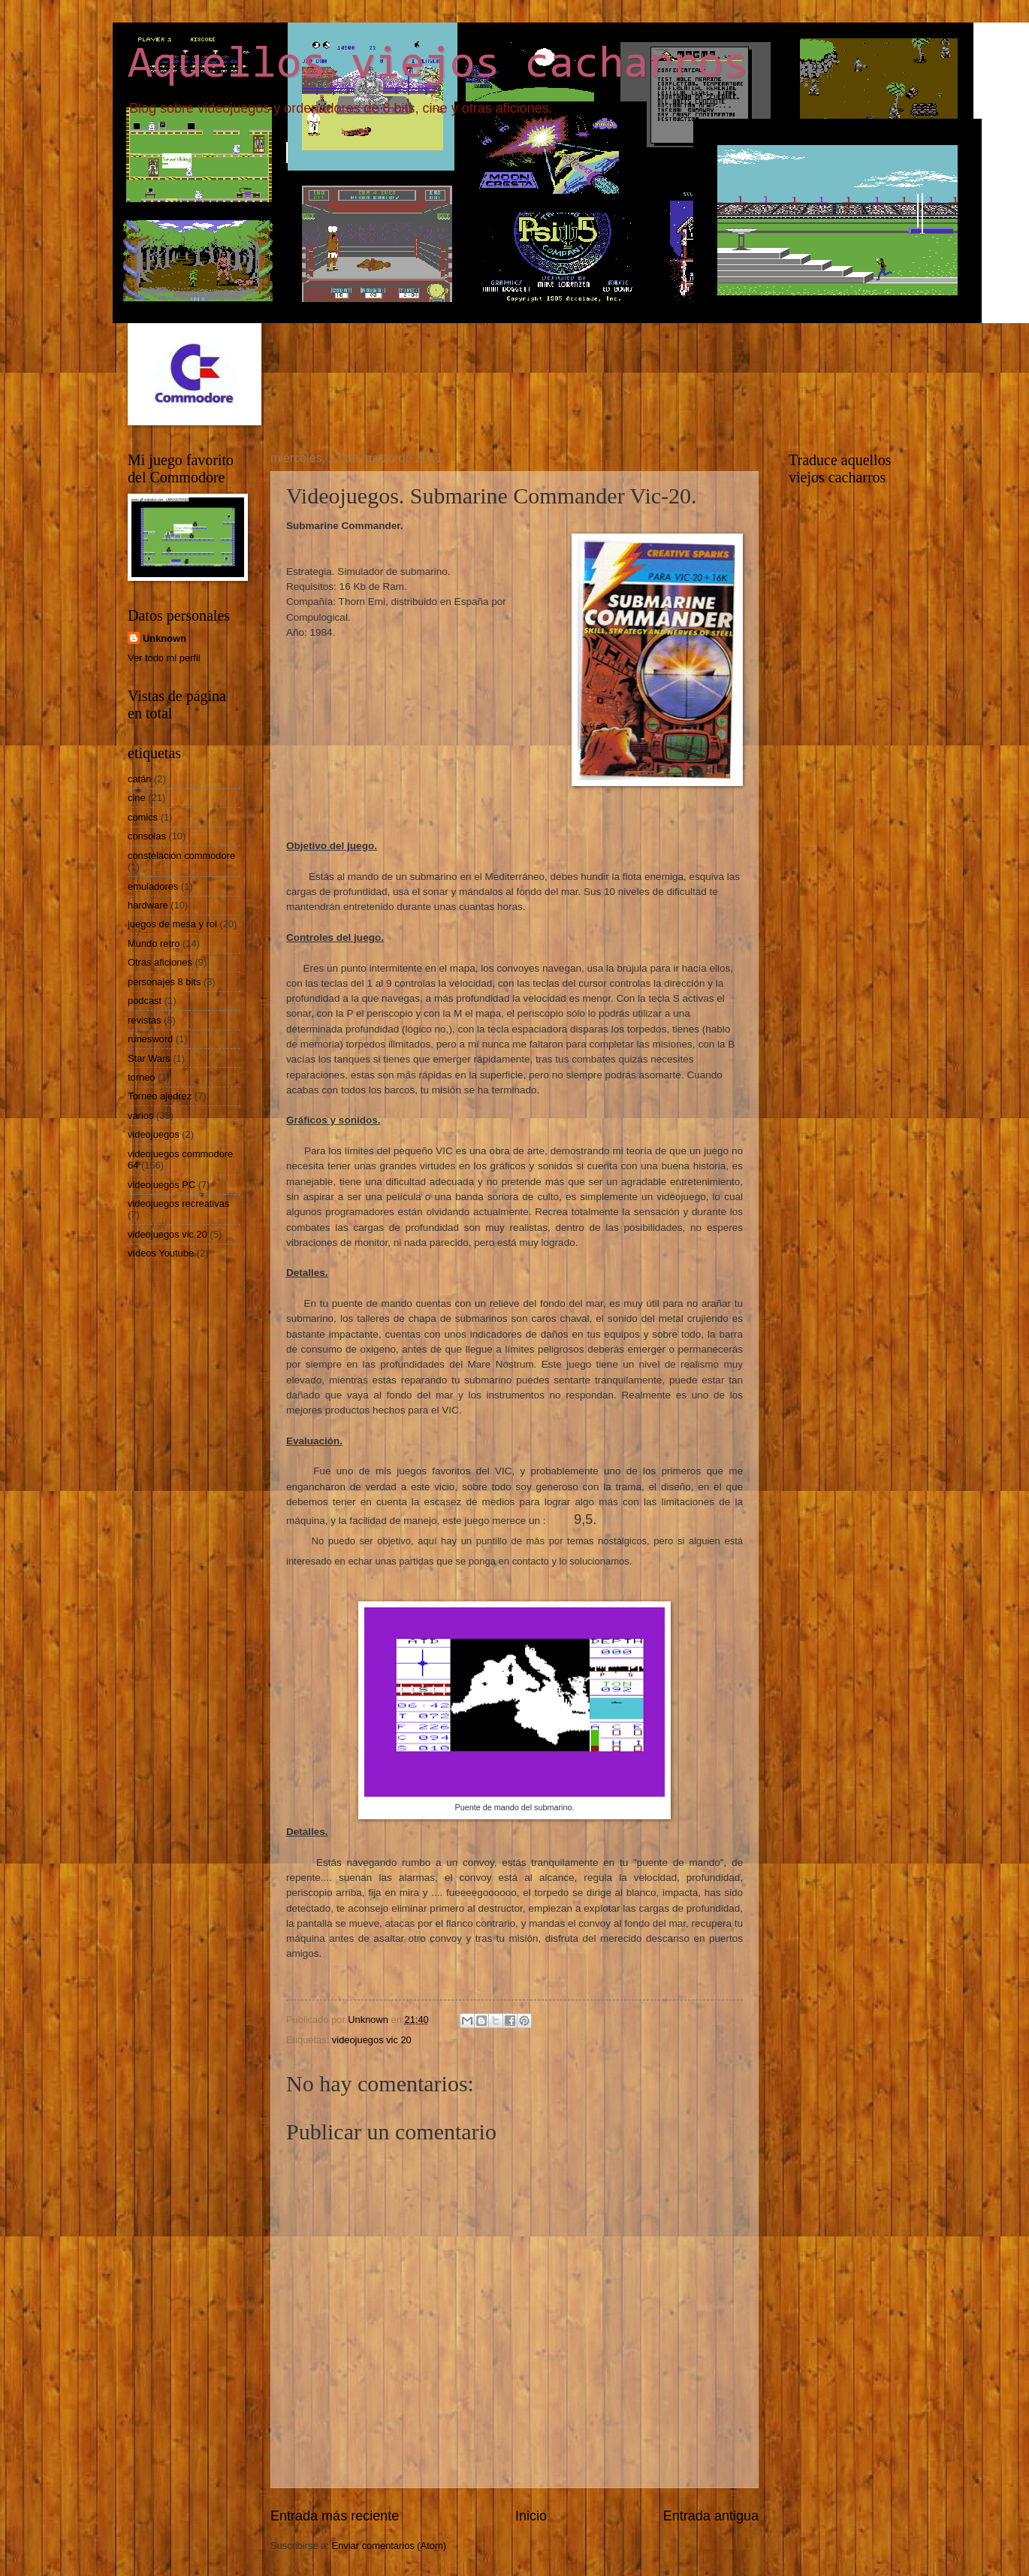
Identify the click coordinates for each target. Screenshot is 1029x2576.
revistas (144, 1020)
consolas (147, 836)
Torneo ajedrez (160, 1096)
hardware (148, 905)
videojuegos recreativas (178, 1203)
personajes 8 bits (164, 981)
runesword (150, 1039)
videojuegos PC (161, 1184)
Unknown (164, 638)
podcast (144, 1000)
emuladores (153, 886)
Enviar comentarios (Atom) (389, 2545)
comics (143, 817)
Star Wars (149, 1058)
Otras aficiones (160, 962)
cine (137, 797)
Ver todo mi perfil (164, 658)
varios (140, 1115)
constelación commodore (181, 855)
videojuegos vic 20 (372, 2039)
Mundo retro (154, 943)
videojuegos (154, 1134)
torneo (141, 1077)
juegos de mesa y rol (172, 924)
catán (140, 779)
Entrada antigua (711, 2515)
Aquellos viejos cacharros (437, 65)
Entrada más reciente (334, 2515)
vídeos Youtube (161, 1253)
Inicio (531, 2515)
